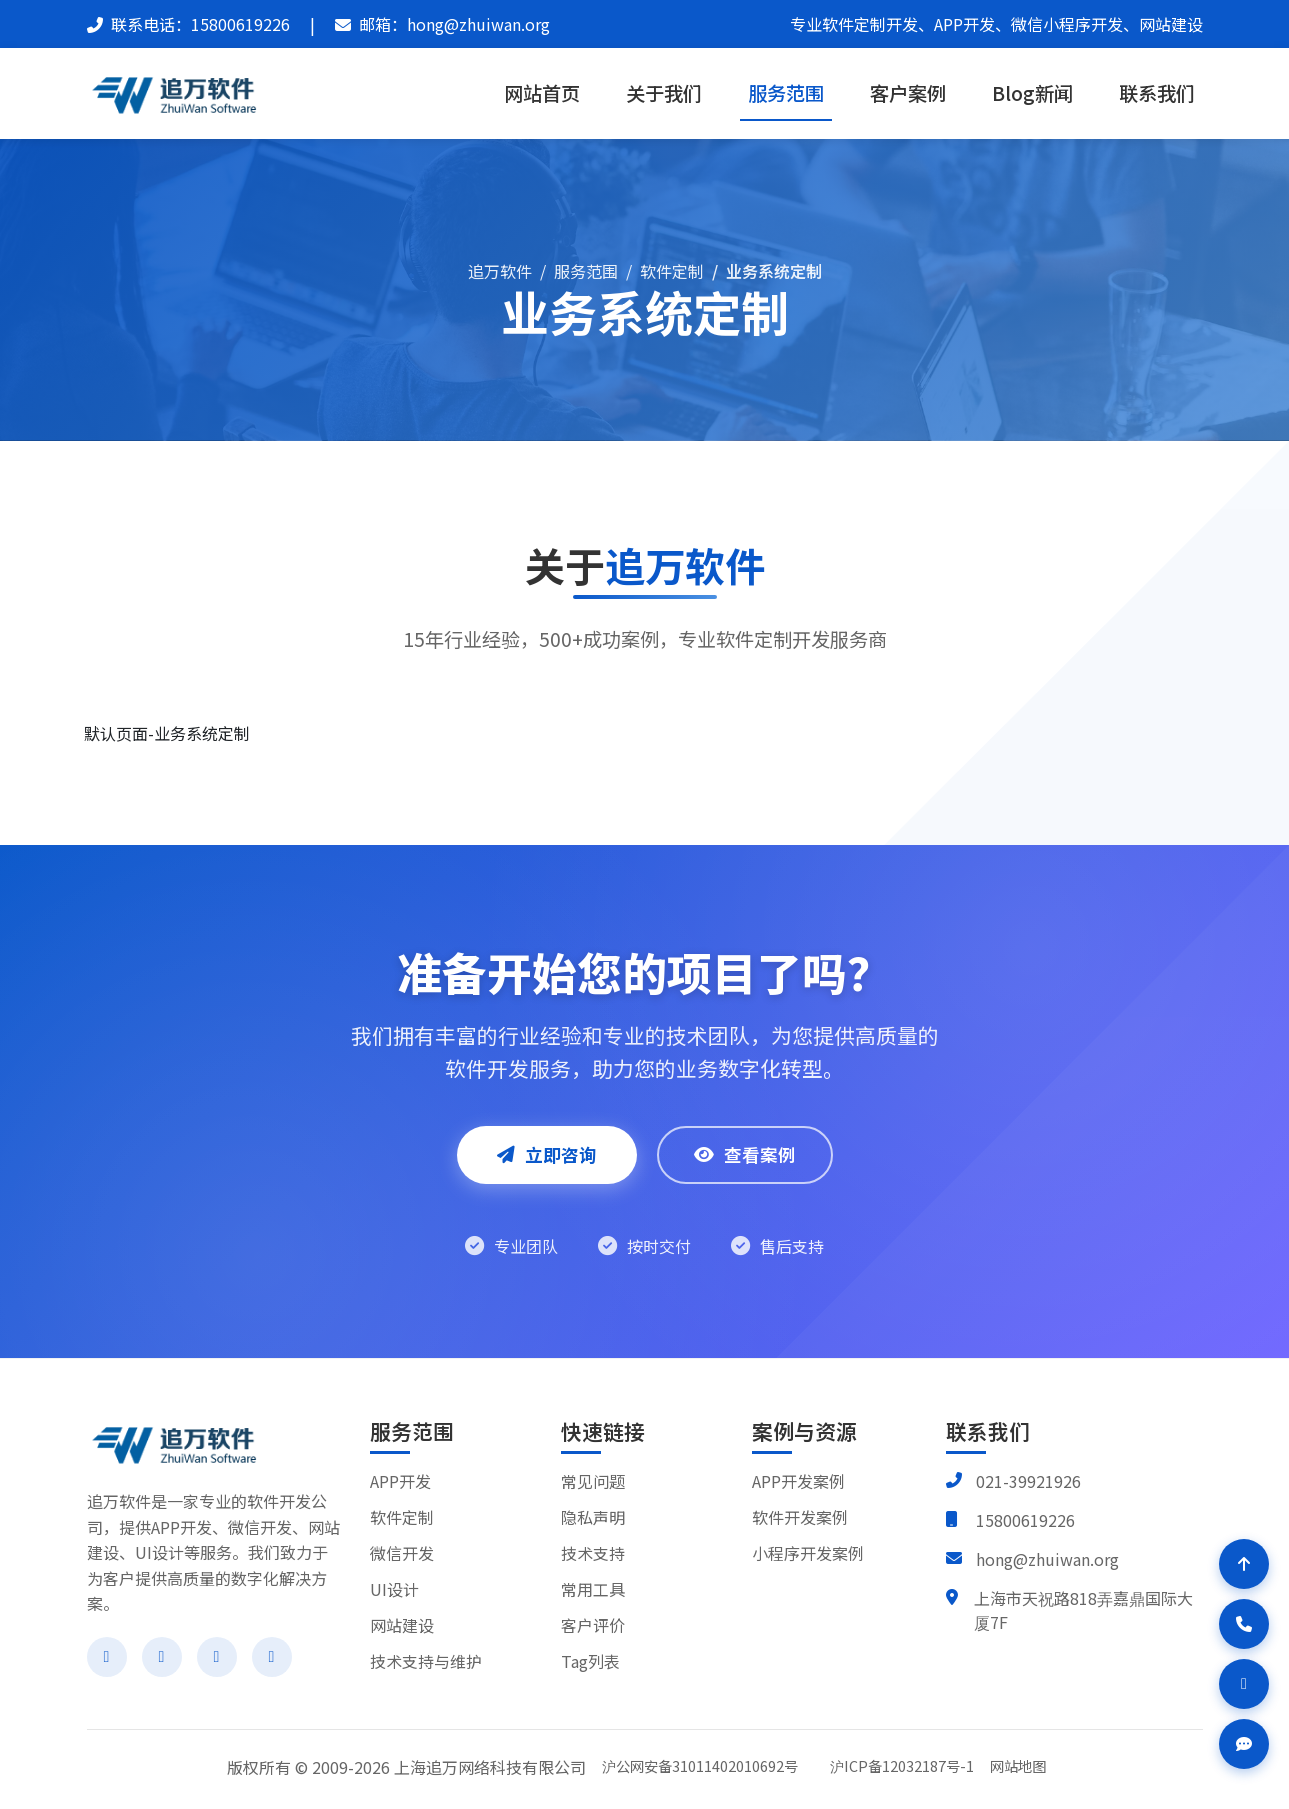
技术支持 (593, 1553)
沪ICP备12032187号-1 (902, 1765)
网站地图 (1018, 1765)
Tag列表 (590, 1661)
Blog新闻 (1032, 93)
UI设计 (394, 1589)
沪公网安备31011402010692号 (700, 1765)
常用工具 (593, 1589)
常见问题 (593, 1481)
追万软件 (500, 271)
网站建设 (402, 1625)
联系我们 (1157, 93)
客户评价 (593, 1625)
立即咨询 (547, 1154)
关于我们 (664, 93)
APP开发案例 (798, 1481)
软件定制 (672, 271)
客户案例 (908, 93)
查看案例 (745, 1154)
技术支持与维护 (426, 1661)
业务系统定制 (774, 271)
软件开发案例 (800, 1517)
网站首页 (542, 93)
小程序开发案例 (808, 1553)
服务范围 (786, 93)
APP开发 (400, 1481)
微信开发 (402, 1553)
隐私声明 (593, 1517)
